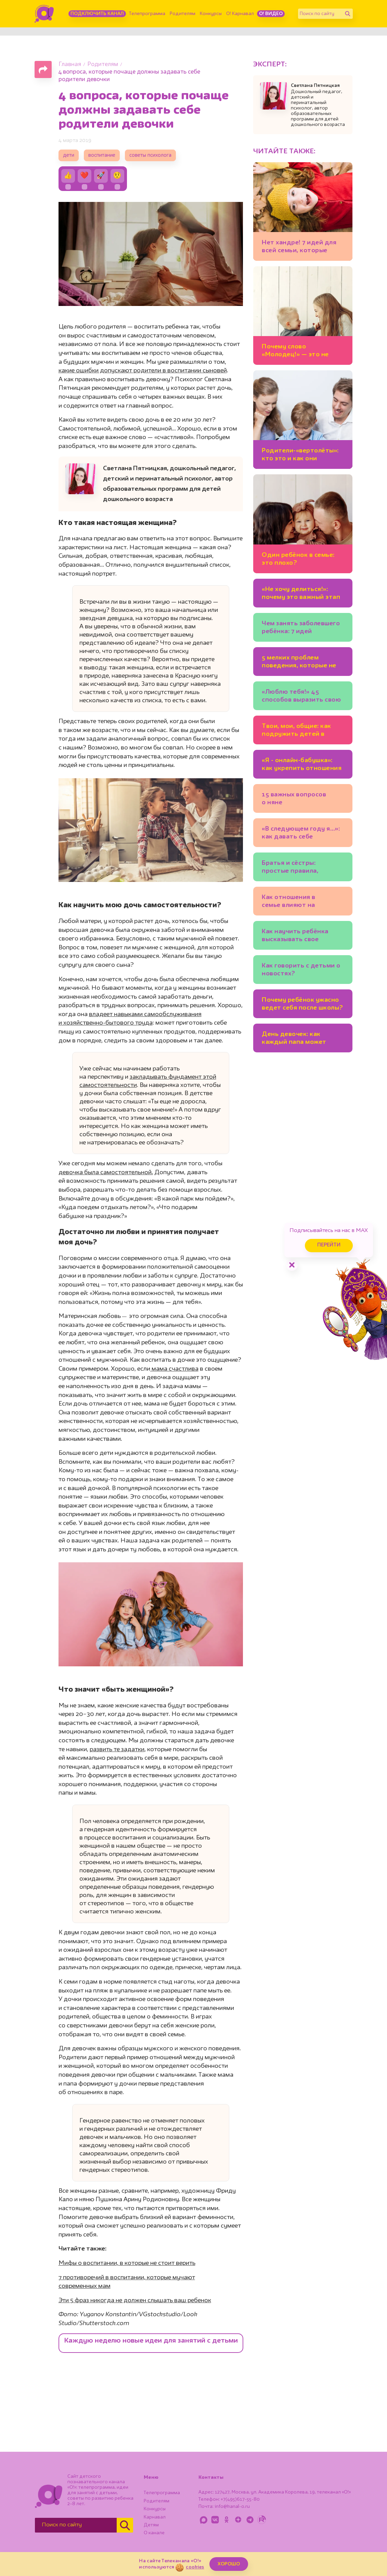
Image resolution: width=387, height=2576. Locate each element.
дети (68, 155)
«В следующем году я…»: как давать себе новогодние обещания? (301, 834)
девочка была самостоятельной (106, 1172)
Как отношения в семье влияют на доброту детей (288, 902)
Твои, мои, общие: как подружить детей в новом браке (296, 731)
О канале (154, 2533)
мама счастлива (174, 1369)
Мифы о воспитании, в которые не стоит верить (127, 2263)
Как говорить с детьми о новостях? (301, 969)
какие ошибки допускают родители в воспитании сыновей (143, 370)
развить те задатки (117, 1749)
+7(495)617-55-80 (240, 2499)
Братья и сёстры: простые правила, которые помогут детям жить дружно (301, 868)
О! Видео (271, 14)
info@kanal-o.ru (232, 2506)
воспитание (101, 155)
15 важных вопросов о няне (294, 798)
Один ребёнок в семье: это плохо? (298, 559)
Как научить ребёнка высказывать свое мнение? (295, 936)
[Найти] (348, 14)
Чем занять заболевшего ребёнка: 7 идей (301, 627)
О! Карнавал (240, 14)
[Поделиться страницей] (43, 69)
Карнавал (155, 2517)
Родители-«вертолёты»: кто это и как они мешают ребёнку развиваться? (300, 455)
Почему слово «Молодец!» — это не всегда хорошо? (295, 351)
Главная (70, 64)
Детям (151, 2525)
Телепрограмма (147, 14)
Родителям (182, 14)
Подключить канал (97, 14)
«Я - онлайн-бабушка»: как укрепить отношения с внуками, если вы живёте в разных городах (302, 765)
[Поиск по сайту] (320, 14)
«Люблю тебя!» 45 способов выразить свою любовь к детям (301, 697)
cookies (195, 2567)
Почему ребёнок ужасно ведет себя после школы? (302, 1004)
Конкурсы (211, 14)
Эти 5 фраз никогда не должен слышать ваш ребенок (135, 2300)
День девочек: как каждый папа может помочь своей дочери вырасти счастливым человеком (296, 1039)
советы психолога (150, 155)
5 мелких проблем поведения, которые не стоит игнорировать (299, 662)
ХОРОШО (229, 2564)
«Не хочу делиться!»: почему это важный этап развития (301, 594)
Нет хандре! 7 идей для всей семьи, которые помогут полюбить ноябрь (299, 247)
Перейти (328, 1245)
